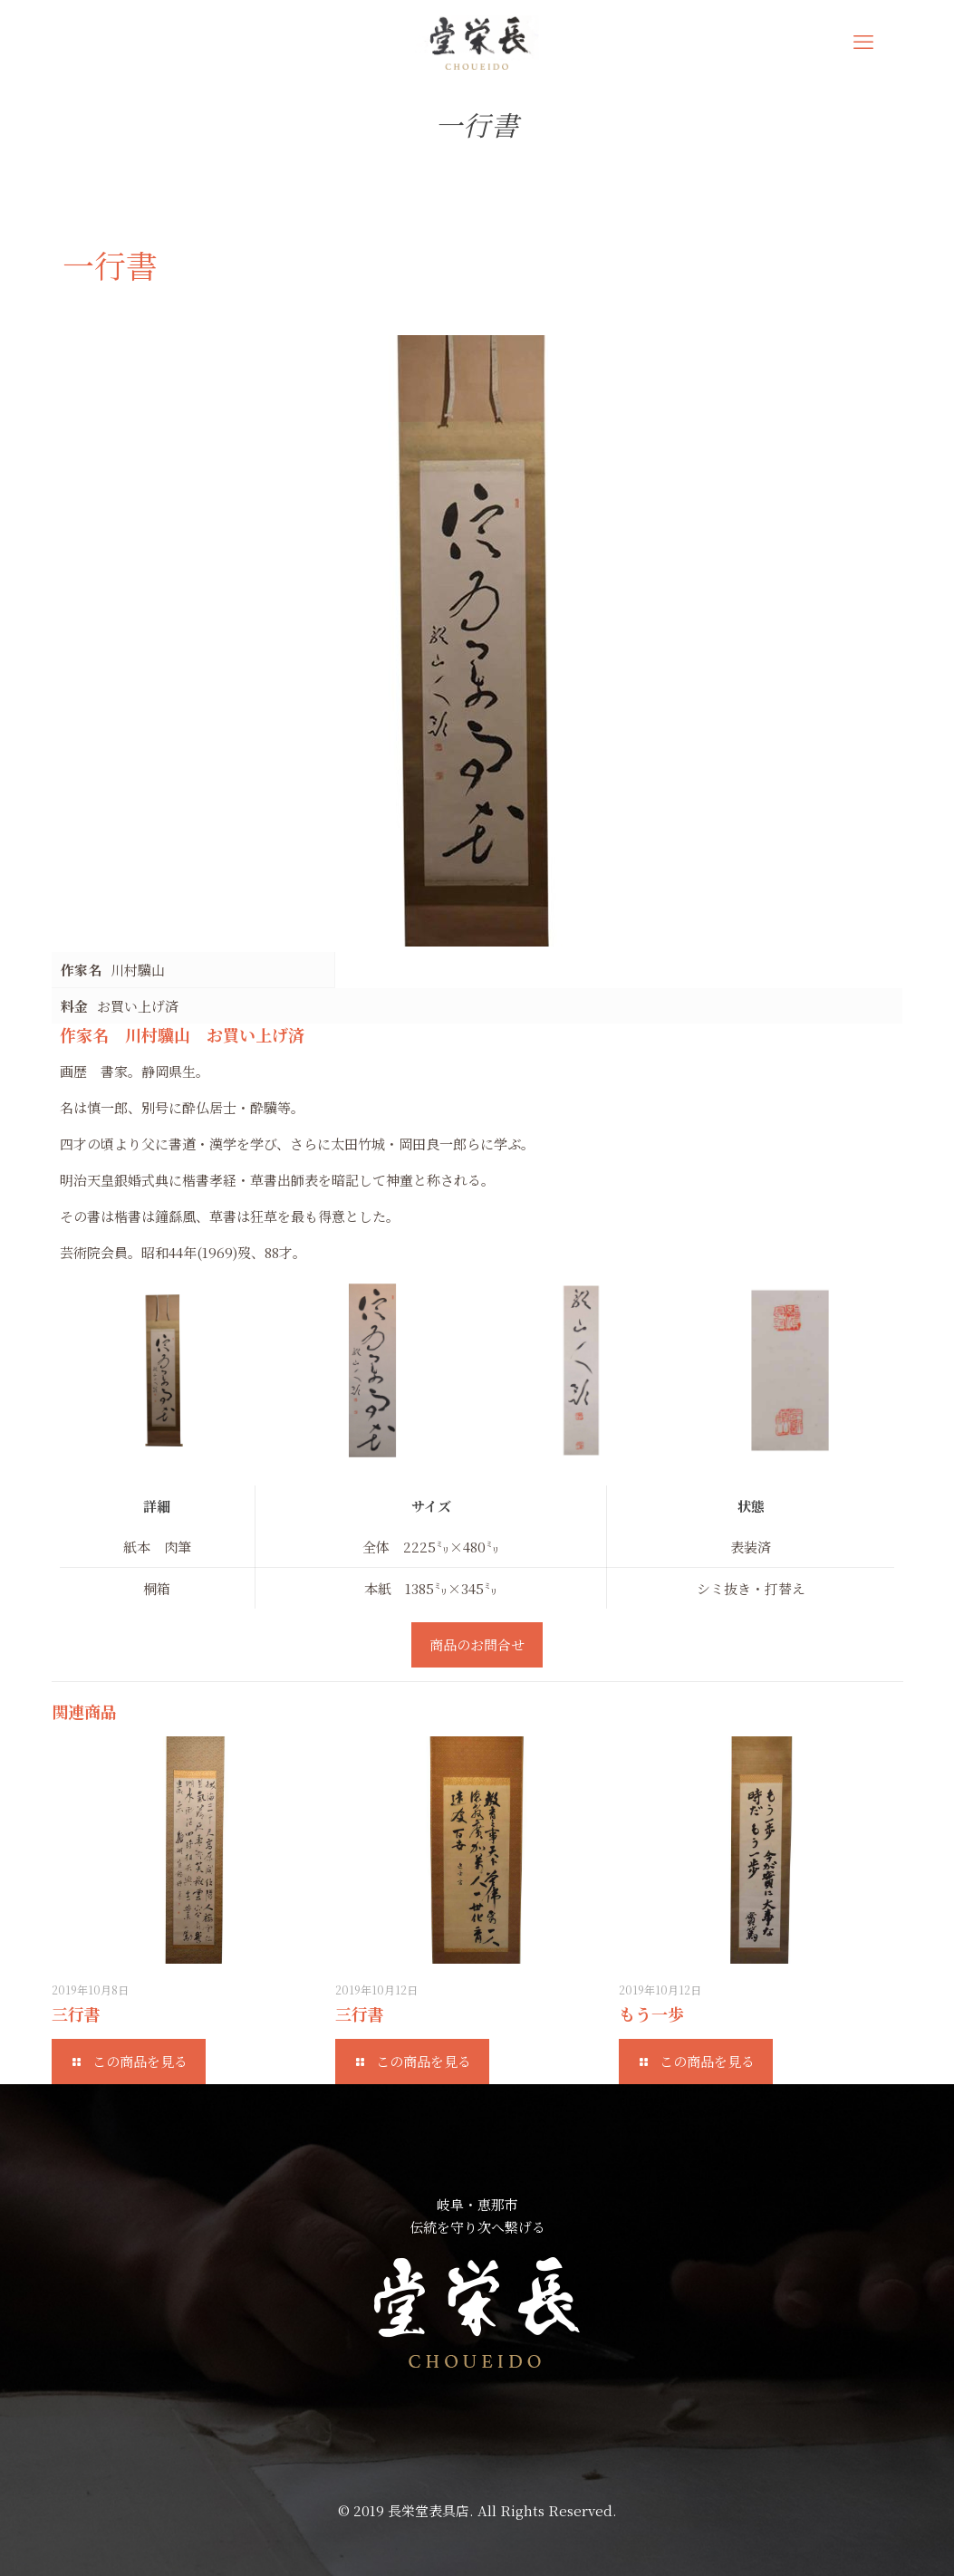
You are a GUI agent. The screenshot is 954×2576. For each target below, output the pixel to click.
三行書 (76, 2013)
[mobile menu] (863, 40)
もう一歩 (651, 2013)
